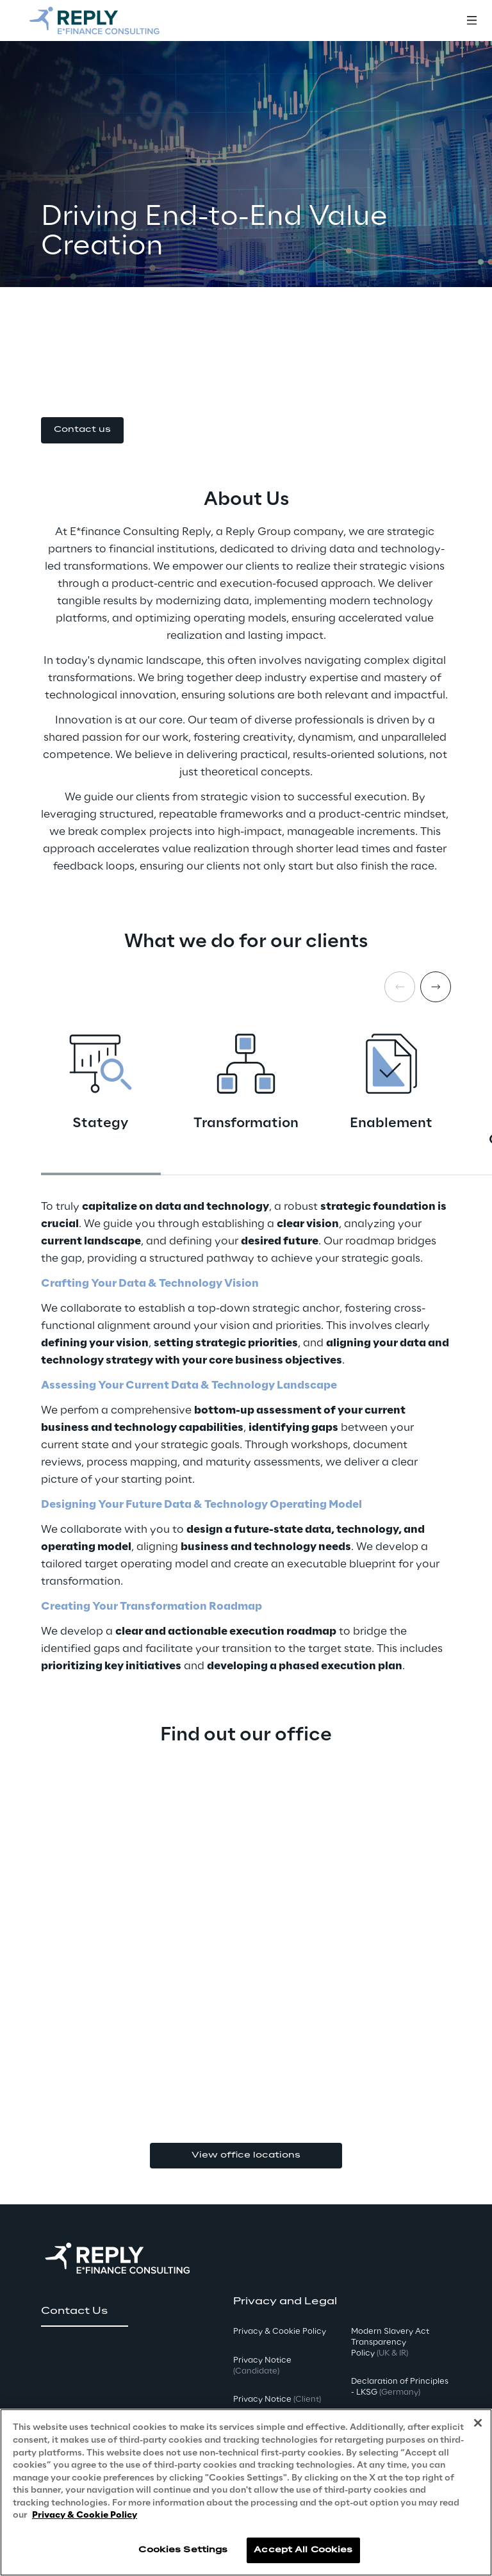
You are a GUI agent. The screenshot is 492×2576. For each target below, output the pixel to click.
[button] (82, 430)
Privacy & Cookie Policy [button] (279, 2331)
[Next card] (435, 986)
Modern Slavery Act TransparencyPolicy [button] (390, 2342)
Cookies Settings (182, 2550)
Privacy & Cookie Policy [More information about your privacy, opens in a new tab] (84, 2515)
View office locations (246, 2155)
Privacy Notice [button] (262, 2365)
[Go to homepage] (94, 20)
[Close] (478, 2423)
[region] (246, 2492)
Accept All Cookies (303, 2550)
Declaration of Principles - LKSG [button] (399, 2387)
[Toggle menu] (471, 20)
